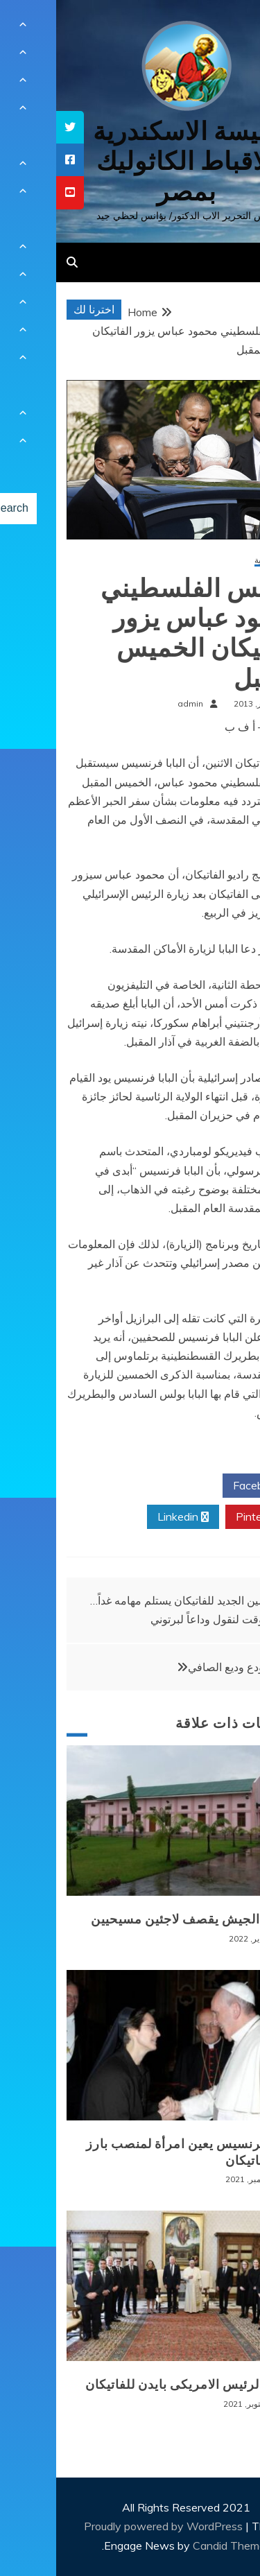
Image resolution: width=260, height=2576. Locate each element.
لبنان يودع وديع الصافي (184, 1667)
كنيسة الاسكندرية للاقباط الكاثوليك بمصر (130, 161)
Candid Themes (176, 2545)
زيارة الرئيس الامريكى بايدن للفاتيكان (134, 2384)
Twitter (126, 1486)
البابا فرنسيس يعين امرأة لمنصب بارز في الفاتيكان (134, 2152)
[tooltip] (14, 127)
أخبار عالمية (218, 560)
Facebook (206, 1486)
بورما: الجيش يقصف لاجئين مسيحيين (137, 1919)
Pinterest (208, 1517)
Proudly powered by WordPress (108, 2526)
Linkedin (127, 1517)
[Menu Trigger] (228, 29)
